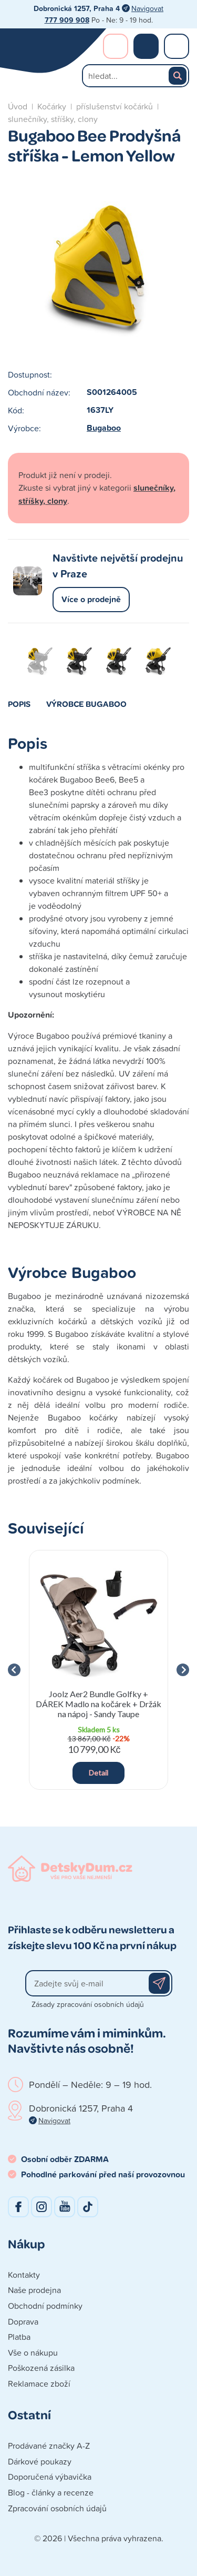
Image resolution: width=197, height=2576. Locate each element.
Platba (19, 2336)
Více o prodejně (91, 599)
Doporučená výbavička (49, 2476)
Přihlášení (115, 46)
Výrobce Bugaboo (86, 703)
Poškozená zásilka (41, 2368)
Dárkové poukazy (39, 2461)
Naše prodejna (34, 2290)
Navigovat (147, 8)
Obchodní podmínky (45, 2305)
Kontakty (24, 2274)
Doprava (23, 2321)
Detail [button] (98, 1772)
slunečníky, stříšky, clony (53, 119)
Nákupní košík (146, 46)
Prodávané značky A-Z (49, 2445)
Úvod (17, 106)
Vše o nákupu (33, 2352)
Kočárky (51, 106)
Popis (19, 703)
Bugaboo (104, 428)
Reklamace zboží (39, 2383)
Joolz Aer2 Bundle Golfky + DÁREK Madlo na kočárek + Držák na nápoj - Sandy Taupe (98, 1704)
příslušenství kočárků (114, 106)
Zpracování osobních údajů (57, 2508)
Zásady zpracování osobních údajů (88, 2004)
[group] (98, 1670)
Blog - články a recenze (51, 2492)
